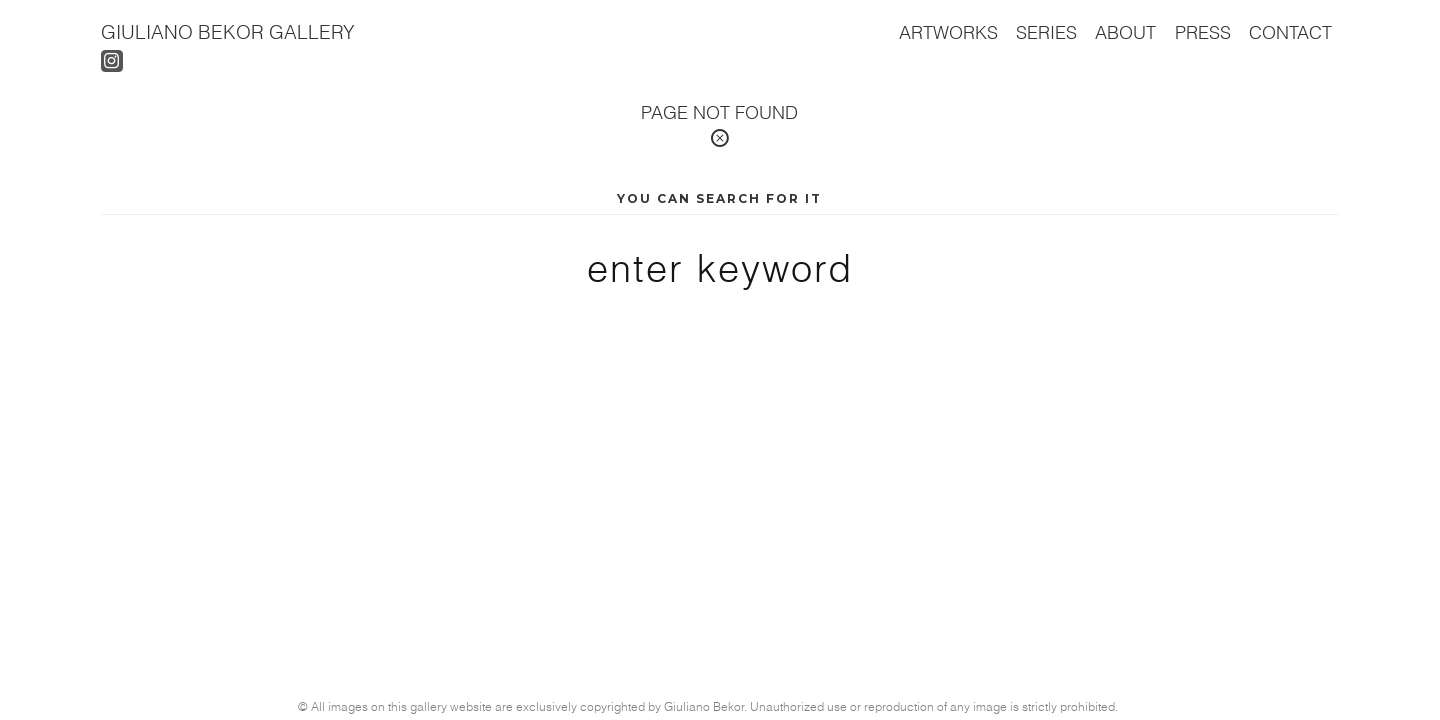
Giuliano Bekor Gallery (228, 31)
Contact (1290, 32)
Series (1046, 32)
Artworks (948, 32)
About (1125, 32)
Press (1203, 32)
